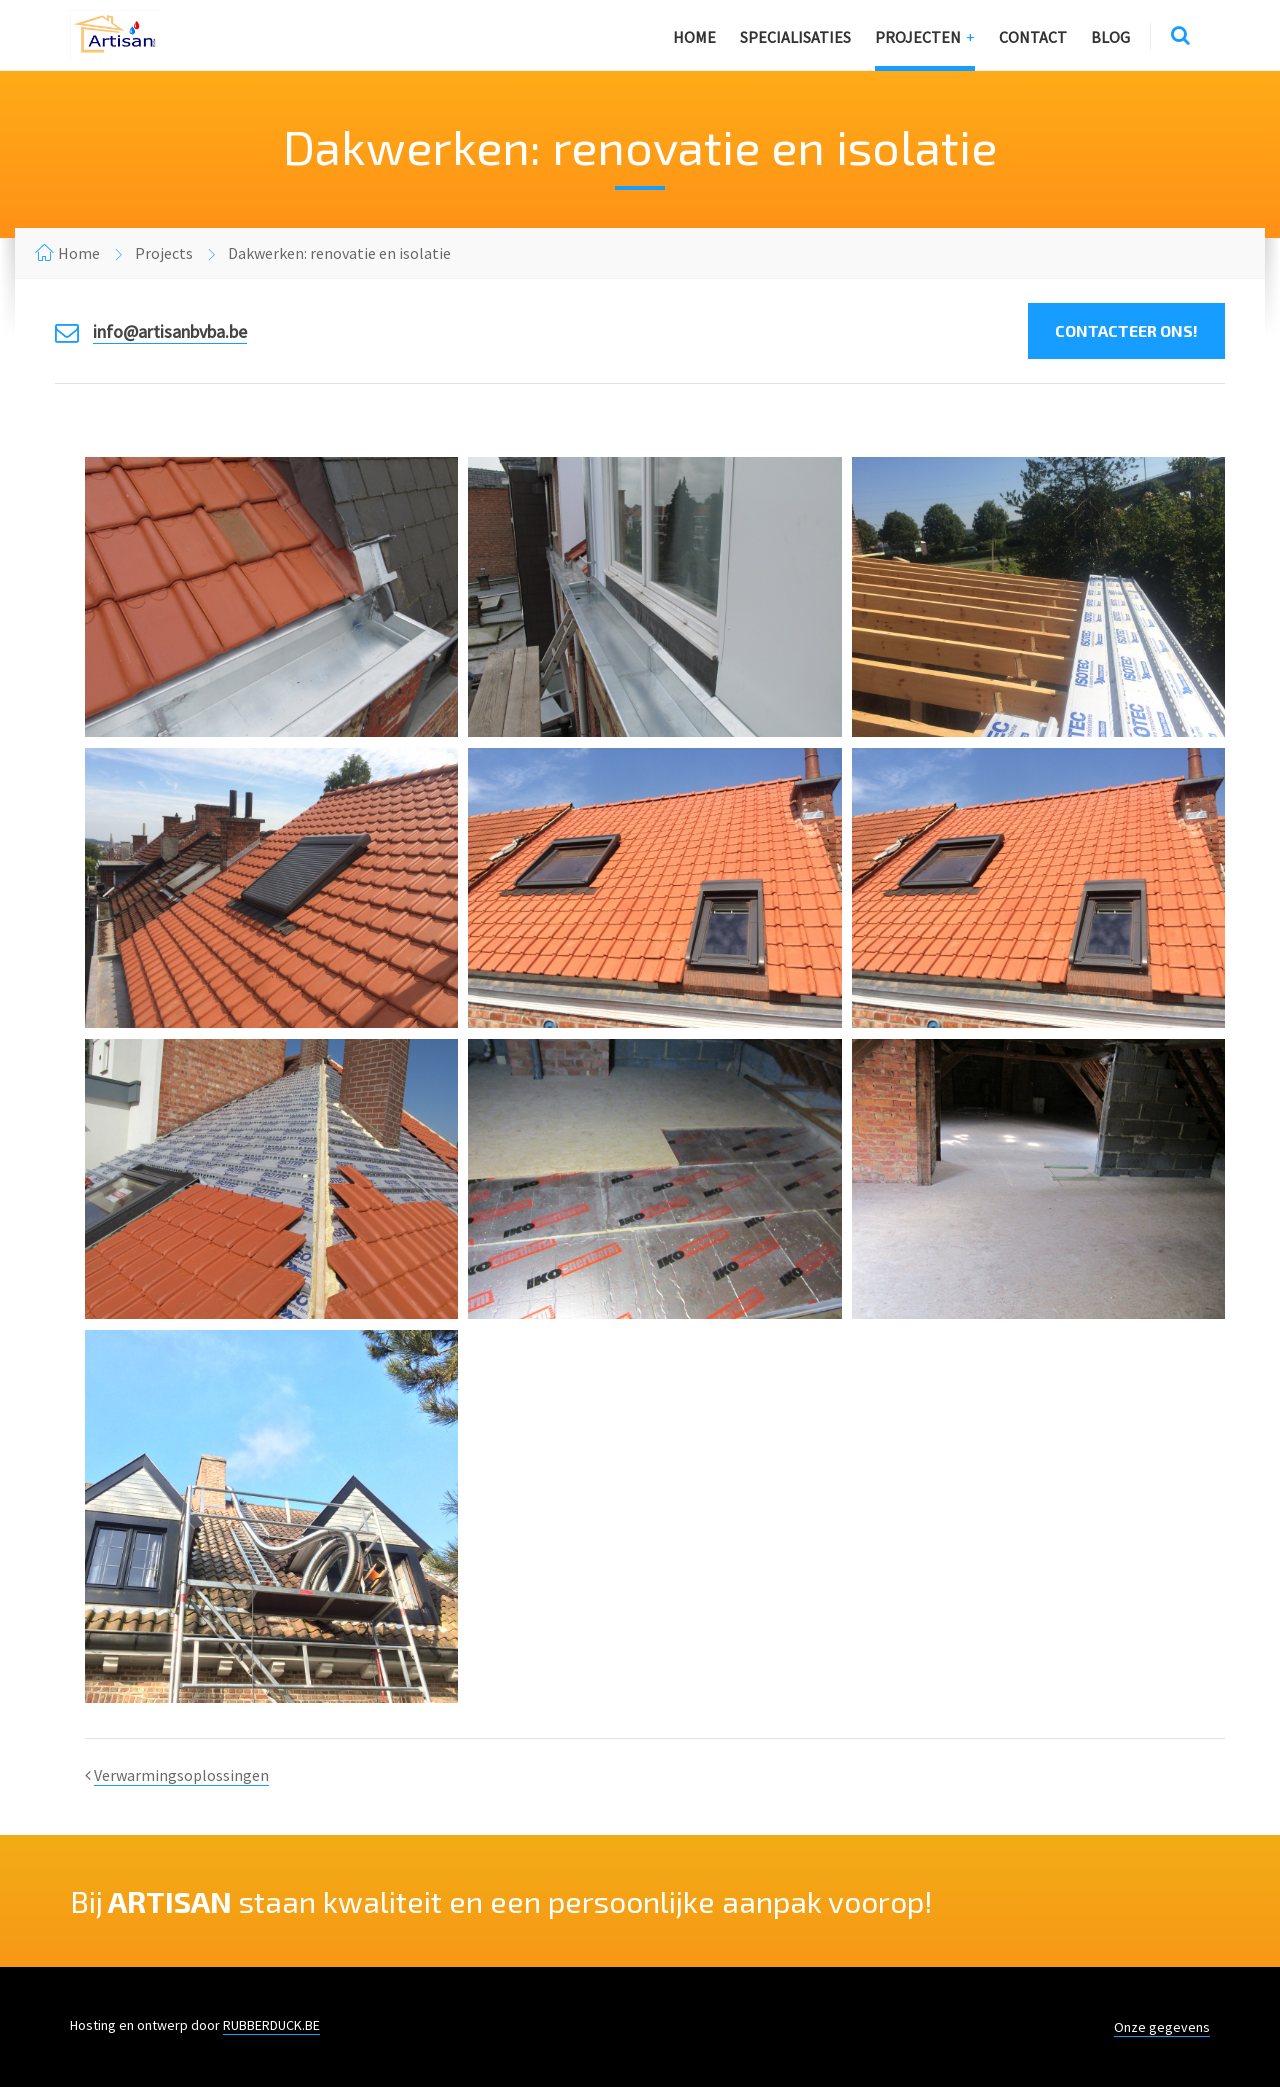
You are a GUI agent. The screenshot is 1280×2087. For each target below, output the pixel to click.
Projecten (918, 37)
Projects (164, 253)
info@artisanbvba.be (170, 331)
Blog (1110, 37)
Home (694, 37)
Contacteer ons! (1126, 330)
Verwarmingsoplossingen (181, 1775)
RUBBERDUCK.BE (271, 2025)
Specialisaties (795, 37)
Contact (1033, 37)
